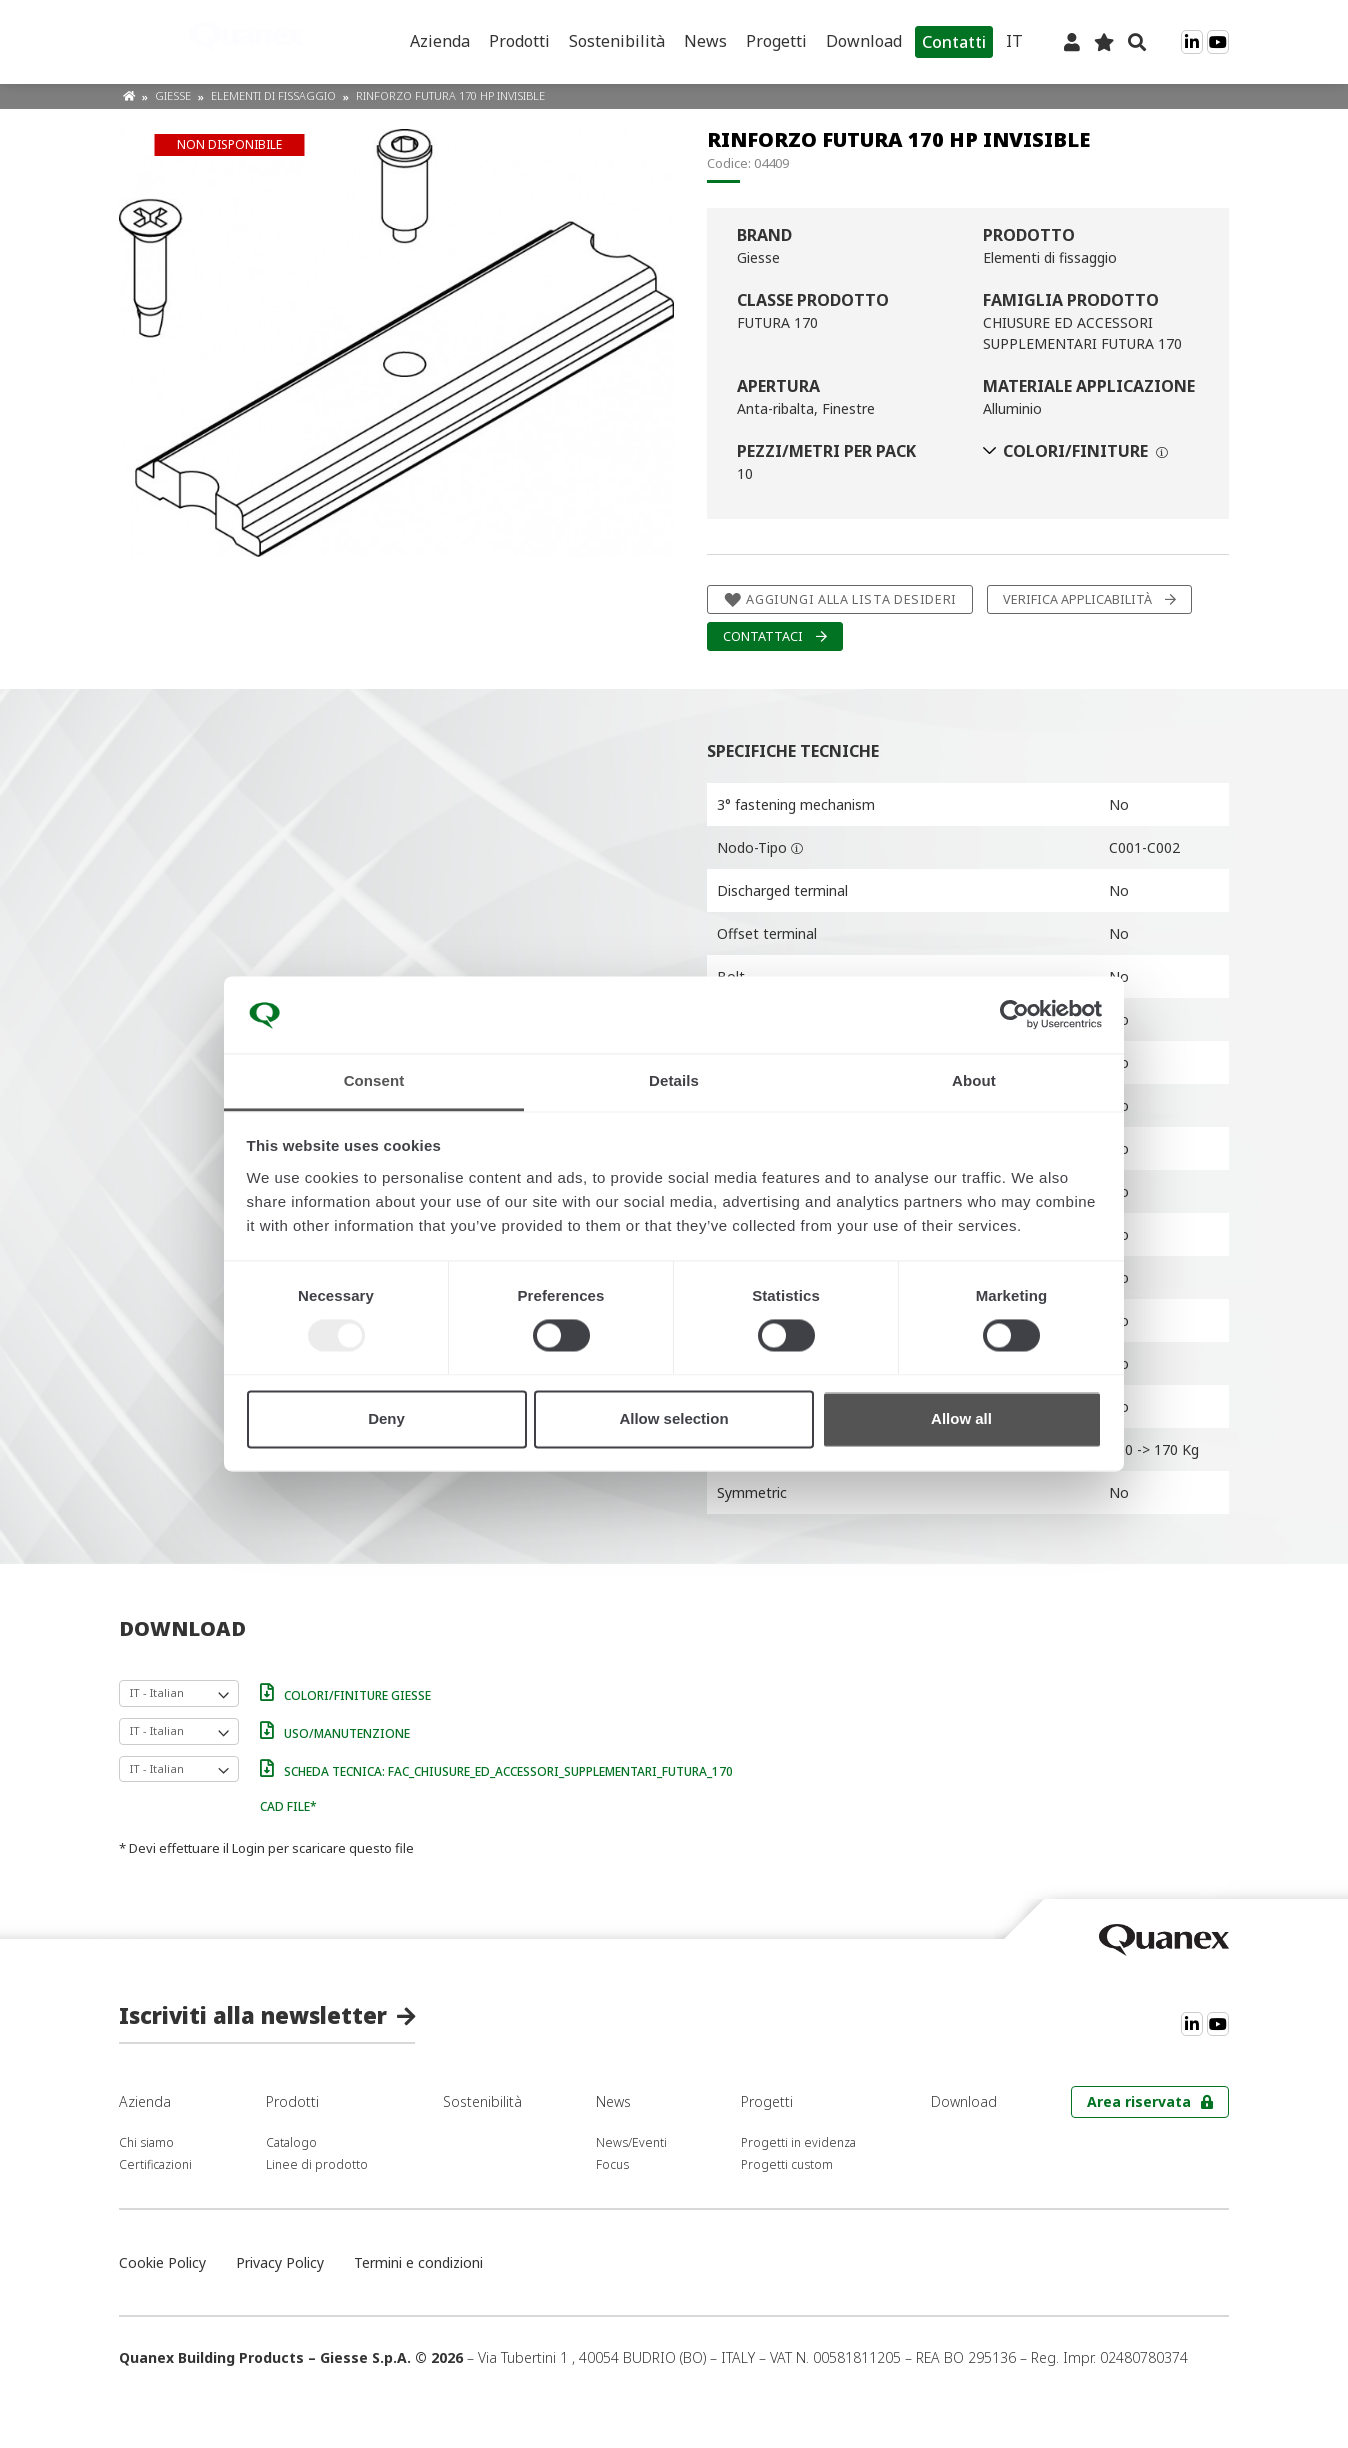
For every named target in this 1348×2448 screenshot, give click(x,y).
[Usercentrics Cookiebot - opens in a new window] (1014, 1015)
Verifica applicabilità (1077, 599)
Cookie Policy (162, 2262)
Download (864, 41)
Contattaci (763, 636)
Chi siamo (146, 2142)
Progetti (776, 41)
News (705, 41)
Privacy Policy (280, 2262)
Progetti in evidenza (798, 2142)
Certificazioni (155, 2164)
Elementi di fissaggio (275, 95)
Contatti (954, 42)
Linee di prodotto (317, 2164)
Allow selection (673, 1418)
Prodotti (519, 41)
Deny (386, 1418)
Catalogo (291, 2142)
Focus (612, 2164)
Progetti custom (787, 2164)
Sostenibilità (617, 41)
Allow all (961, 1418)
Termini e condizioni (418, 2262)
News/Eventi (631, 2142)
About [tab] (974, 1080)
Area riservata (1139, 2101)
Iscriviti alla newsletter (253, 2015)
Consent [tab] (374, 1080)
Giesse (174, 95)
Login (248, 1848)
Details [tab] (674, 1080)
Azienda (440, 41)
